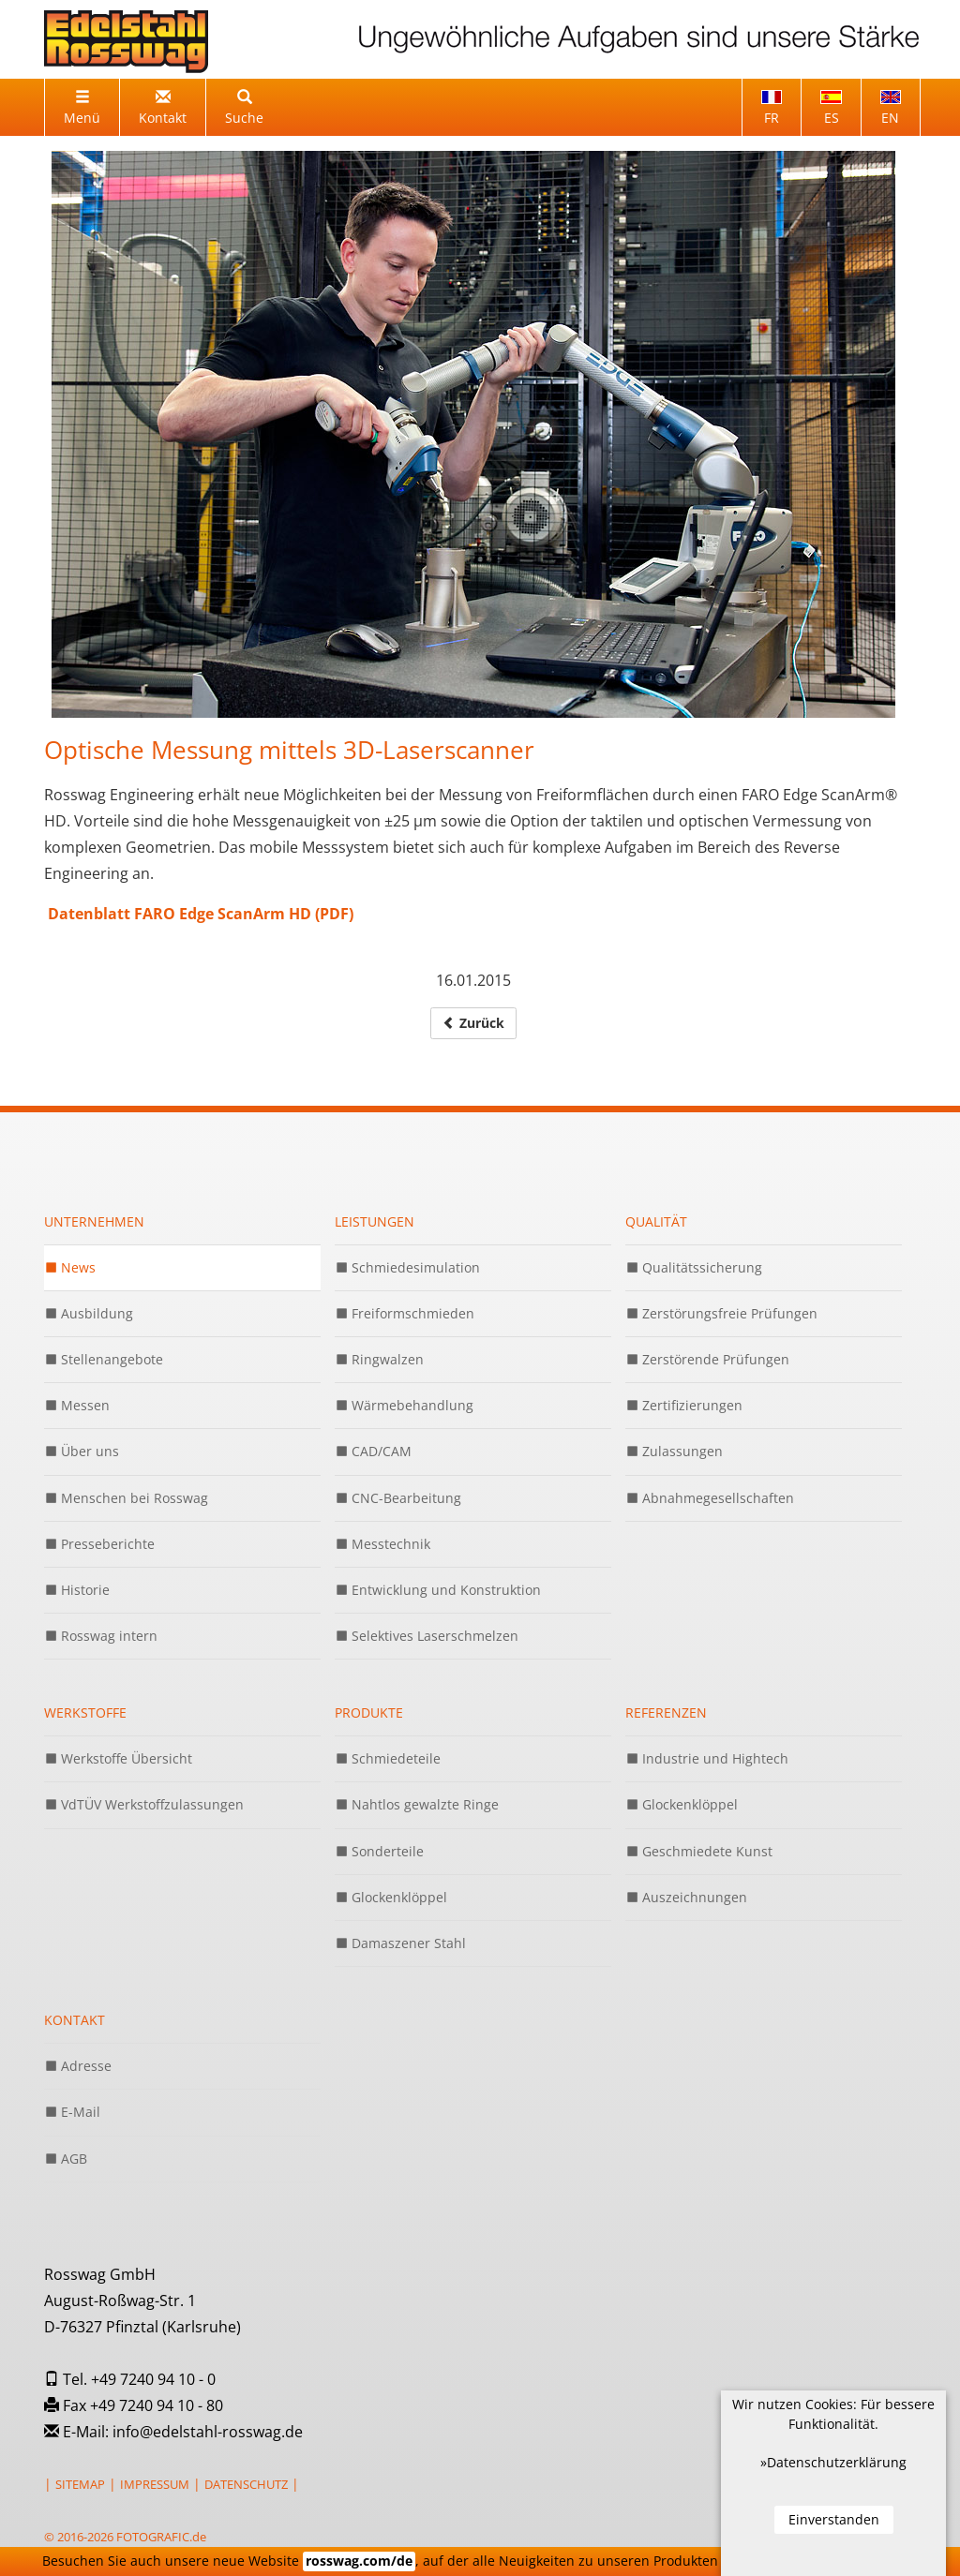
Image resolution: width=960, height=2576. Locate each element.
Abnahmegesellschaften (709, 1498)
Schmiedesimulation (407, 1267)
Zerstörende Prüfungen (707, 1359)
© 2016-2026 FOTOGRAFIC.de (125, 2536)
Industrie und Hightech (706, 1758)
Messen (77, 1405)
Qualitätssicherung (693, 1267)
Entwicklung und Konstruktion (438, 1590)
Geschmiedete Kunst (698, 1851)
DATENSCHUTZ (246, 2484)
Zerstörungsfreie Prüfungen (721, 1313)
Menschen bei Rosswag (126, 1498)
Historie (77, 1590)
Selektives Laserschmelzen (426, 1636)
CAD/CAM (373, 1451)
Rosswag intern (101, 1636)
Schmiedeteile (388, 1758)
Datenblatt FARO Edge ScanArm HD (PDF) (198, 913)
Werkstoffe (85, 1712)
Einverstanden (833, 2519)
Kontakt (74, 2020)
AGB (65, 2158)
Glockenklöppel (391, 1897)
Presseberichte (99, 1544)
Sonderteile (379, 1851)
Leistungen (374, 1221)
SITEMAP (80, 2484)
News (70, 1267)
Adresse (78, 2066)
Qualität (656, 1221)
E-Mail (72, 2112)
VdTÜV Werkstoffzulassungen (144, 1804)
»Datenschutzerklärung (833, 2462)
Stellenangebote (103, 1359)
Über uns (81, 1451)
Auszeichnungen (686, 1897)
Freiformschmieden (404, 1313)
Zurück (473, 1023)
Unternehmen (94, 1221)
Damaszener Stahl (400, 1943)
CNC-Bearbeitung (398, 1498)
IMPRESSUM (154, 2484)
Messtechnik (382, 1544)
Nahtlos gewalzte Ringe (417, 1804)
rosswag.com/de (359, 2560)
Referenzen (666, 1712)
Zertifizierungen (683, 1405)
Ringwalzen (379, 1359)
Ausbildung (88, 1313)
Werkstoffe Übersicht (118, 1758)
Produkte (369, 1712)
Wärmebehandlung (404, 1405)
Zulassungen (674, 1451)
